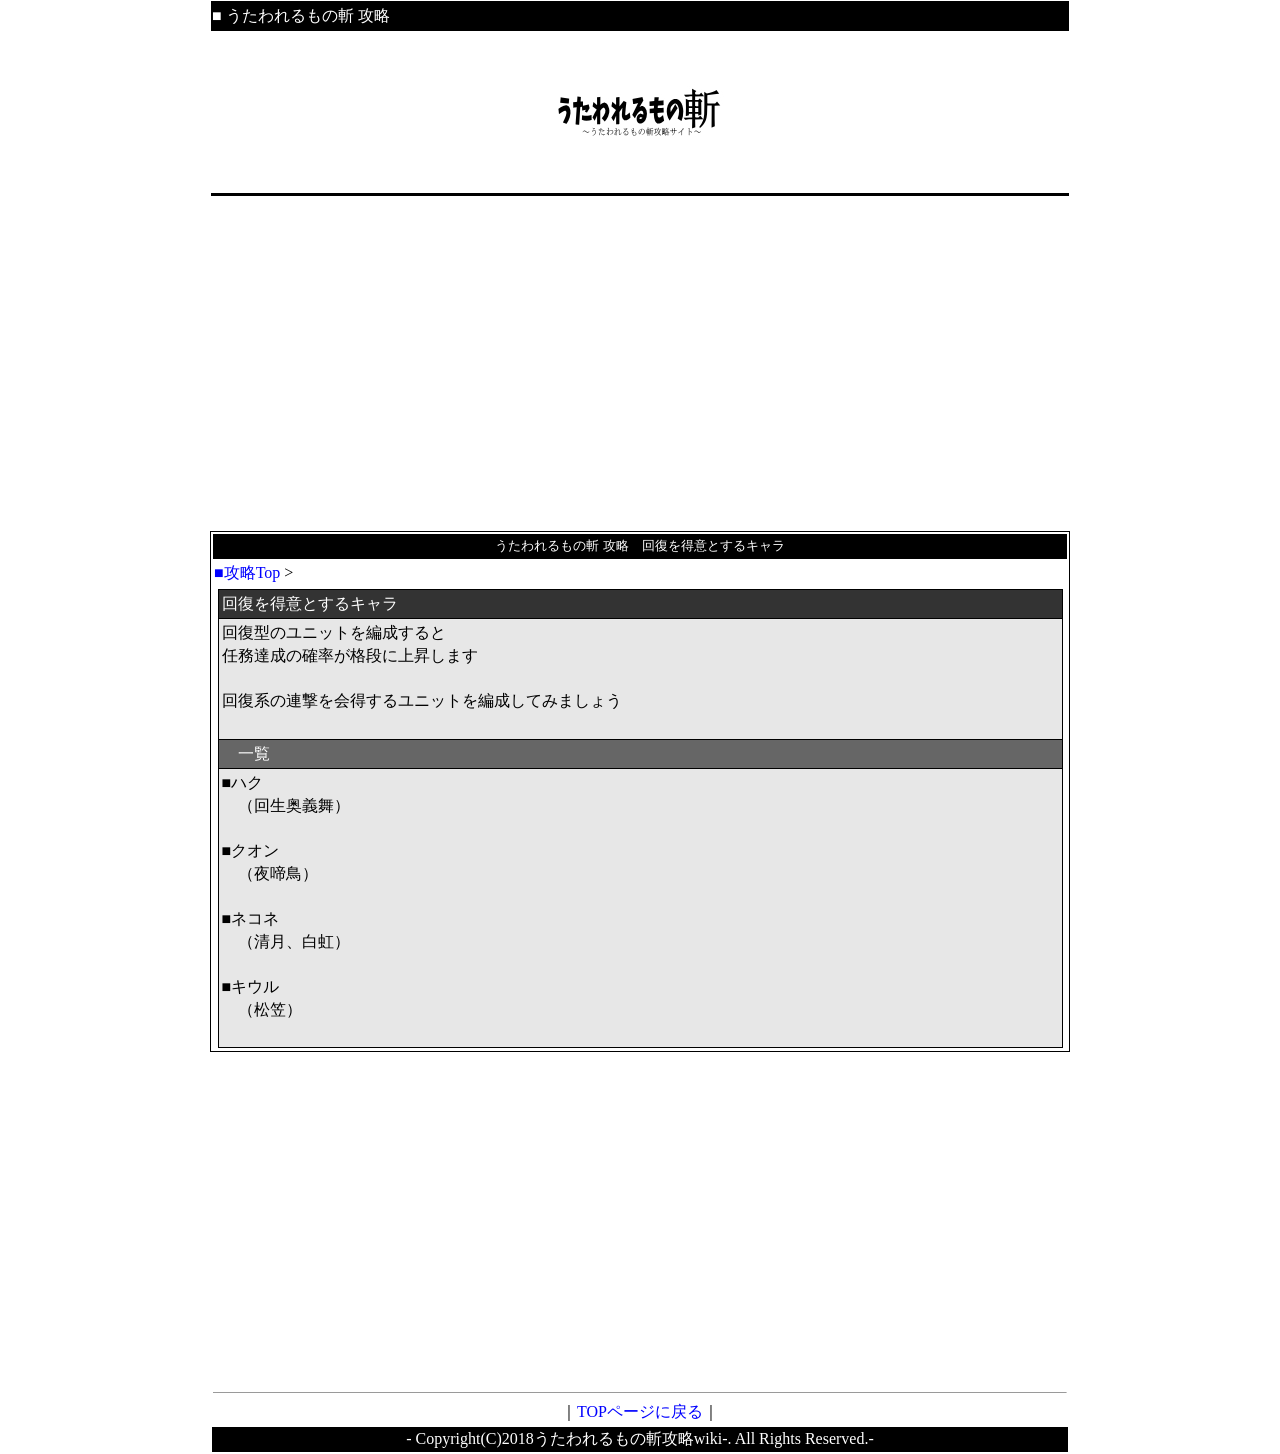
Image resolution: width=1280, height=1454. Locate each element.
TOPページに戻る (640, 1411)
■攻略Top (247, 572)
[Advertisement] (640, 364)
